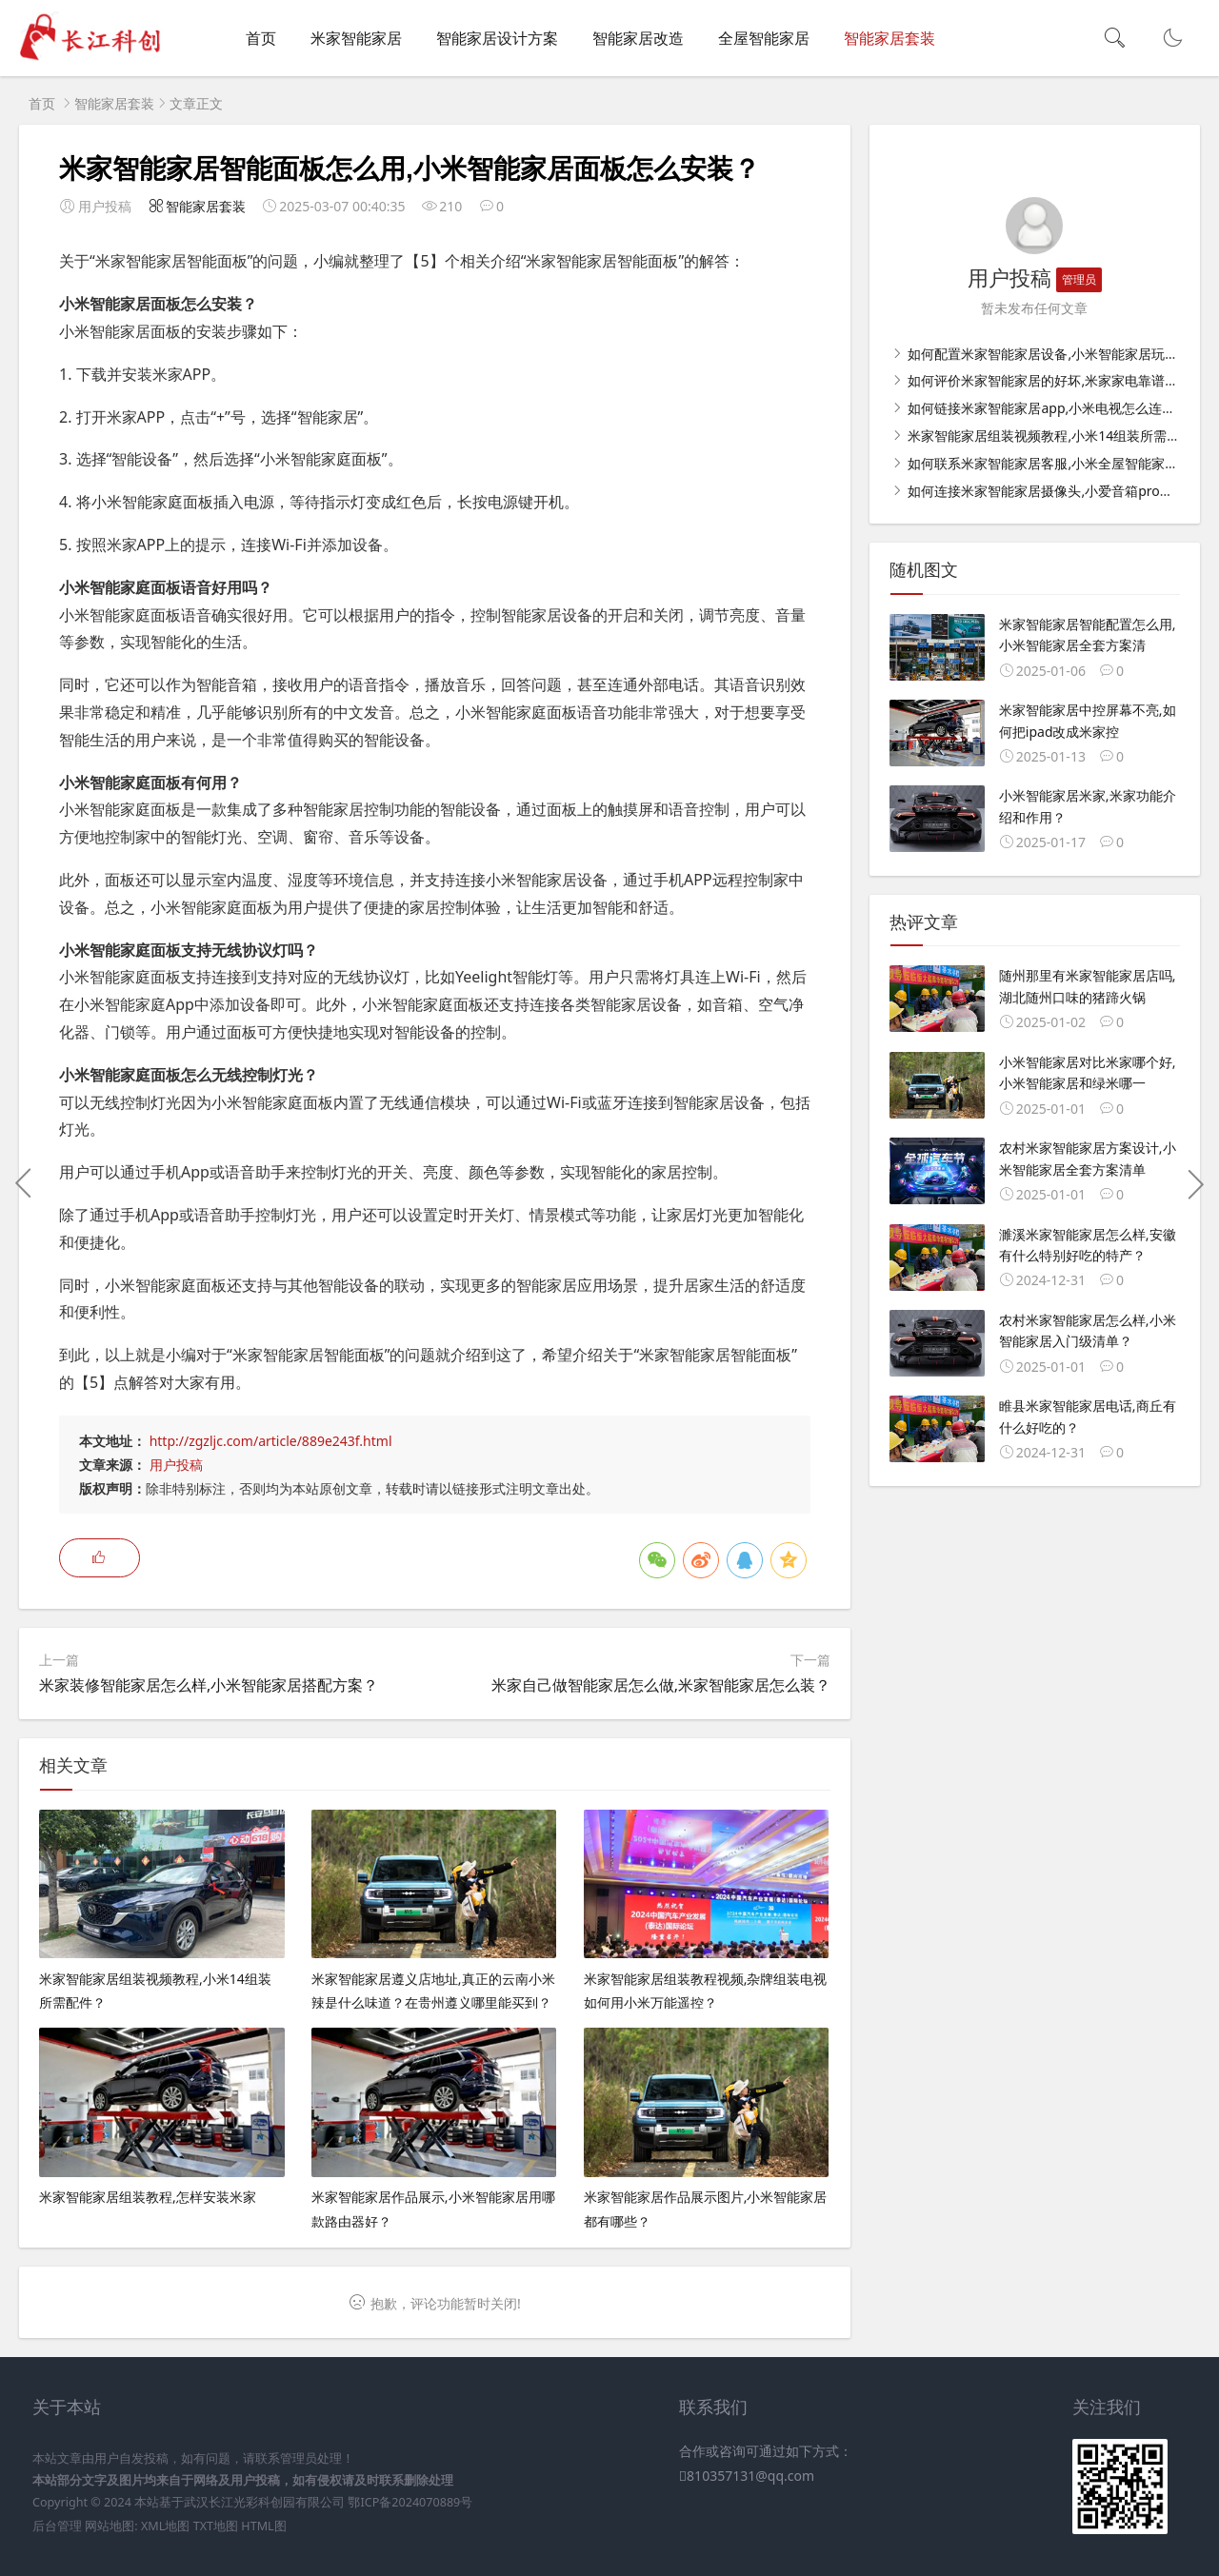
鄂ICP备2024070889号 (410, 2502)
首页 (261, 38)
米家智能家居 (356, 38)
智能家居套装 (889, 38)
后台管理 (57, 2526)
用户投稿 (176, 1465)
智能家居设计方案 (497, 38)
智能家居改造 (638, 38)
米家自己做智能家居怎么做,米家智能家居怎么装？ (660, 1684)
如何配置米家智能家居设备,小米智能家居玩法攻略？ (1061, 354)
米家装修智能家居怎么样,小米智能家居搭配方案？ (208, 1684)
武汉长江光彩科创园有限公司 (264, 2502)
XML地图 (165, 2526)
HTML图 (263, 2526)
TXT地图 (215, 2526)
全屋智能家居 (763, 38)
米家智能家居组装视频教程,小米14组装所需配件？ (1056, 435)
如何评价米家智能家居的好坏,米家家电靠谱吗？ (1048, 380)
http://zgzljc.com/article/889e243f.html (271, 1441)
